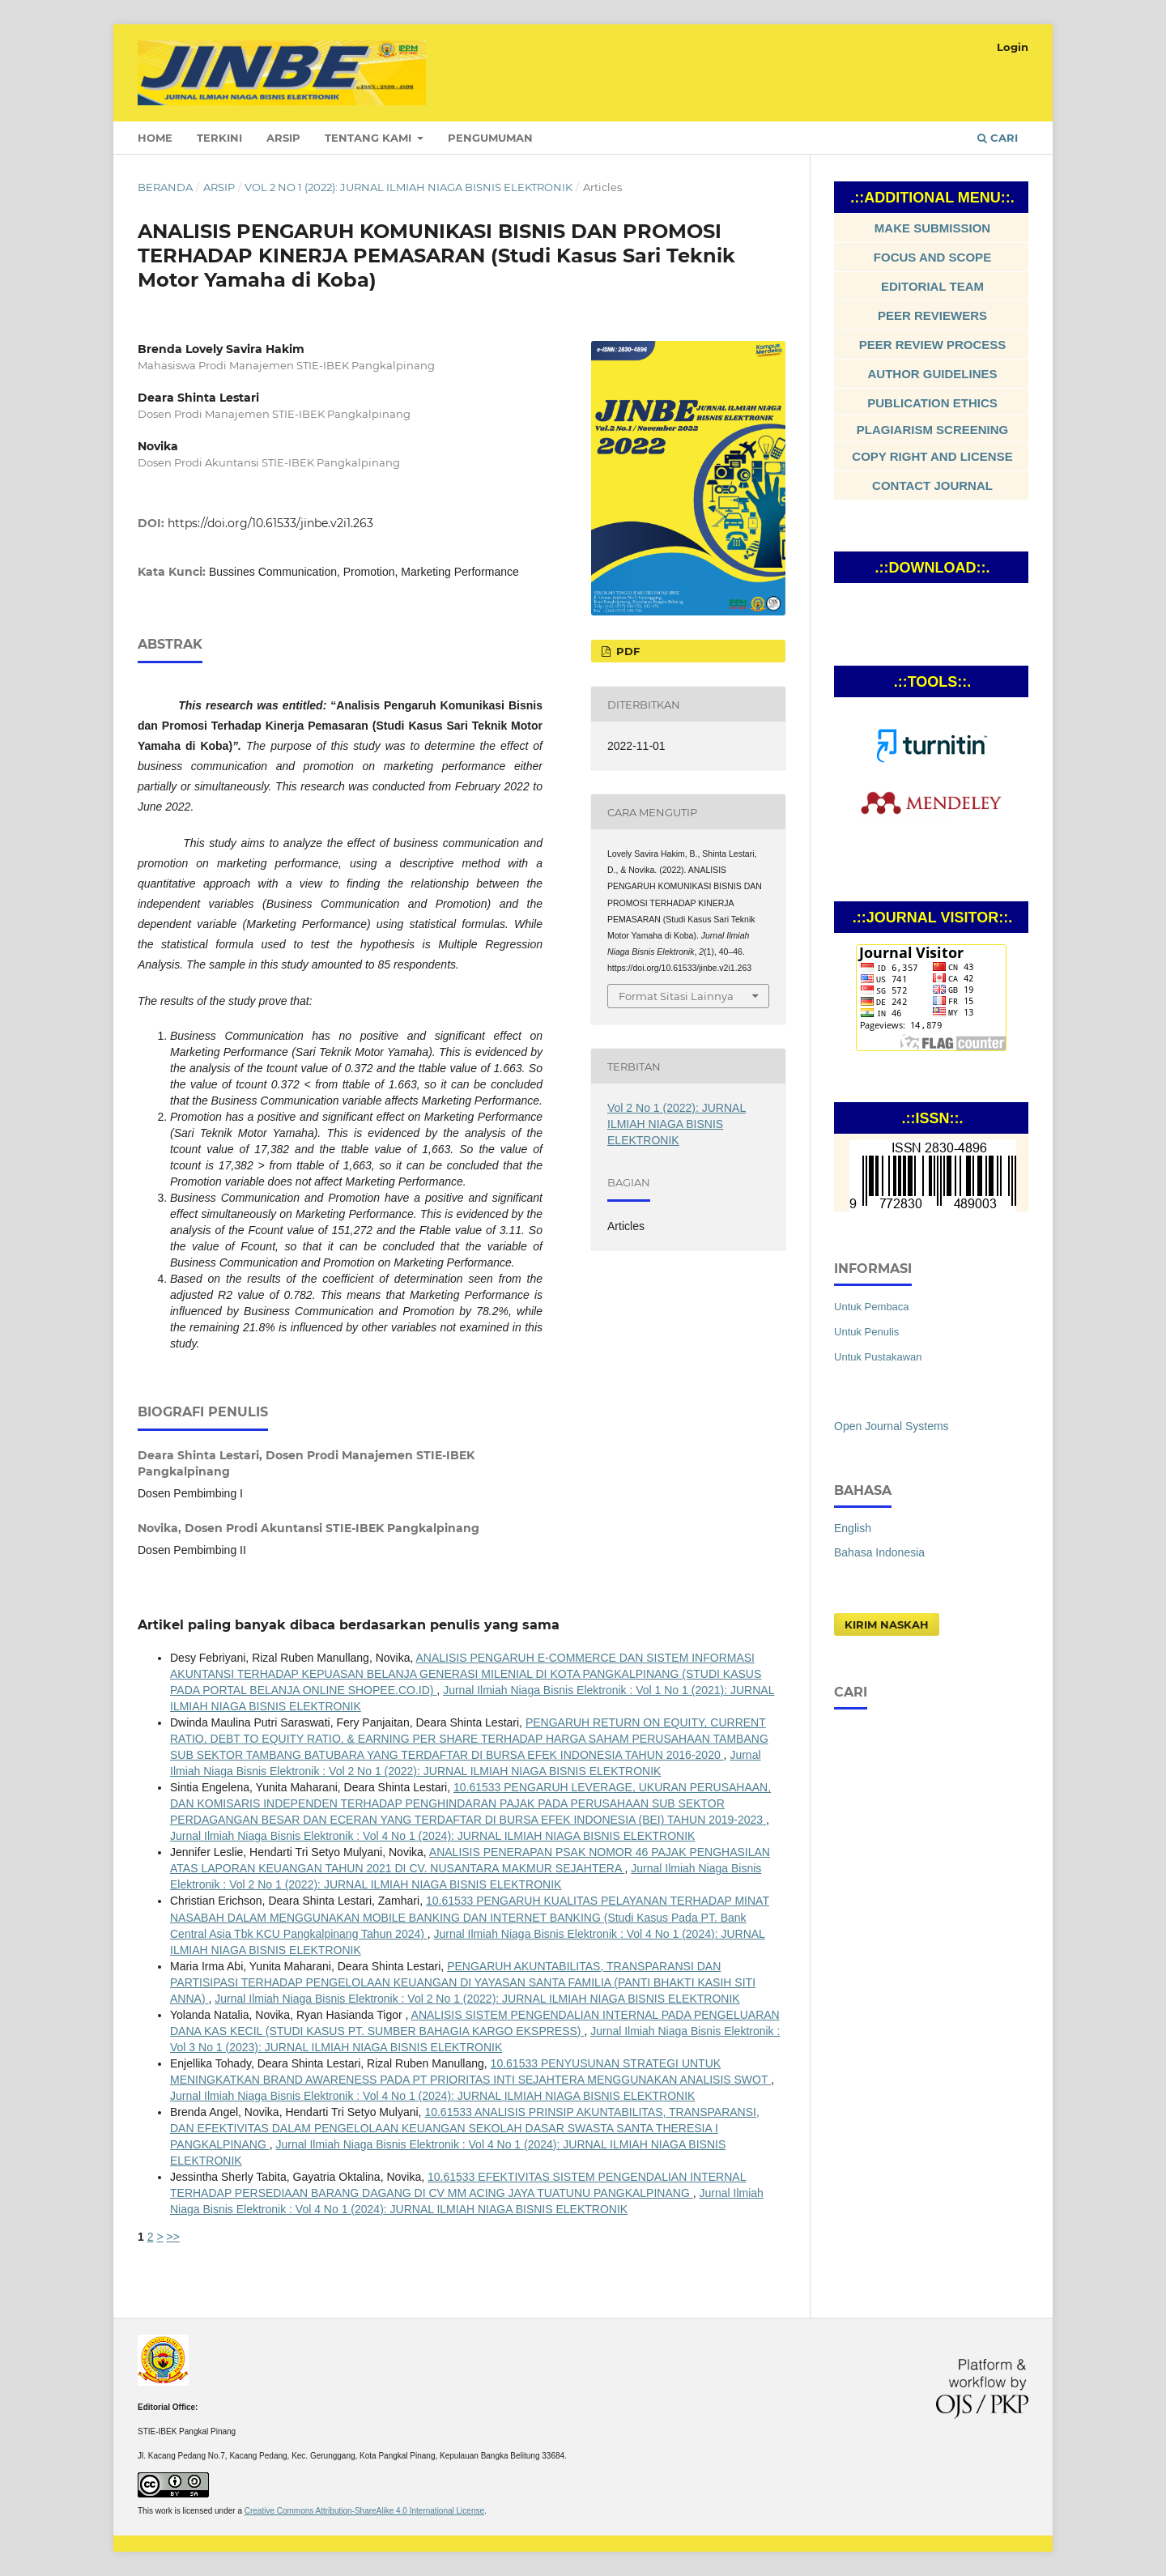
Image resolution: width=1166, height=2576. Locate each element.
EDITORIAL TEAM (932, 286)
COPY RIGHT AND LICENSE (932, 456)
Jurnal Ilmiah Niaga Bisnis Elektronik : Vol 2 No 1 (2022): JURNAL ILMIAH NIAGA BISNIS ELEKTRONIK (477, 1998)
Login (1012, 46)
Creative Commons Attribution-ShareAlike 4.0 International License (364, 2510)
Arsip (283, 137)
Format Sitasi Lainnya (676, 996)
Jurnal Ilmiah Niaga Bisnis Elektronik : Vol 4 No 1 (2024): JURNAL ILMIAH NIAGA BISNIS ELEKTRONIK (432, 1835)
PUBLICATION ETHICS (932, 403)
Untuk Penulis (866, 1332)
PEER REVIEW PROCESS (932, 344)
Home (155, 137)
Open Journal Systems (891, 1426)
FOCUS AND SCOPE (932, 257)
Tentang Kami (370, 137)
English (852, 1528)
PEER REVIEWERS (932, 315)
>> (172, 2236)
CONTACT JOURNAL (932, 485)
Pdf (626, 651)
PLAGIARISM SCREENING (933, 429)
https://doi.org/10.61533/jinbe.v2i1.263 (270, 523)
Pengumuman (490, 137)
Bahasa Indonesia (879, 1552)
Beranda (165, 187)
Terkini (219, 137)
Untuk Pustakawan (878, 1357)
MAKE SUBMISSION (932, 228)
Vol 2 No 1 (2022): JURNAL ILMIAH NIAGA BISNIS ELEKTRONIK (408, 187)
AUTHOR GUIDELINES (932, 374)
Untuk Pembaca (871, 1307)
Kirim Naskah (887, 1624)
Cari (997, 137)
